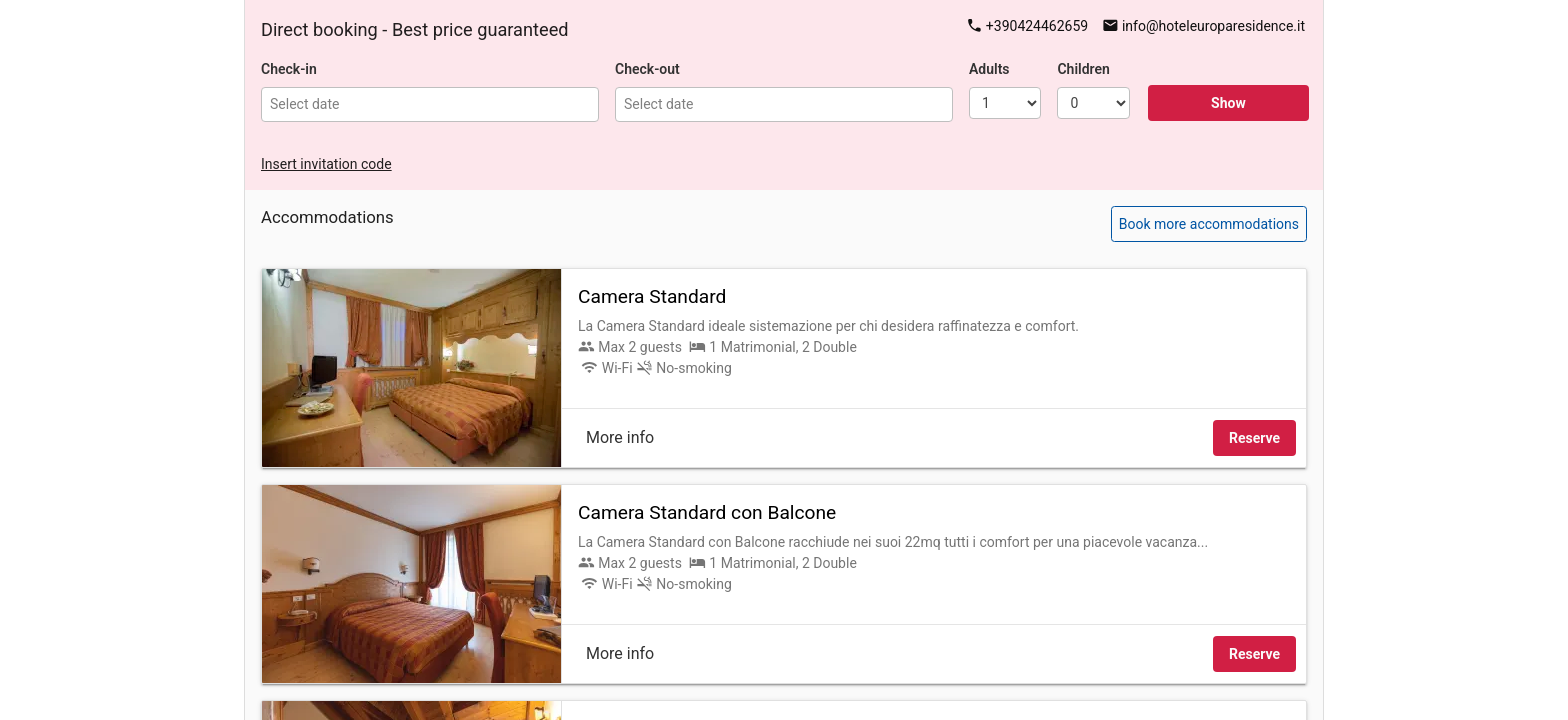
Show (1228, 103)
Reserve (1254, 438)
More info (620, 437)
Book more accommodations (1209, 224)
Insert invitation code (326, 164)
